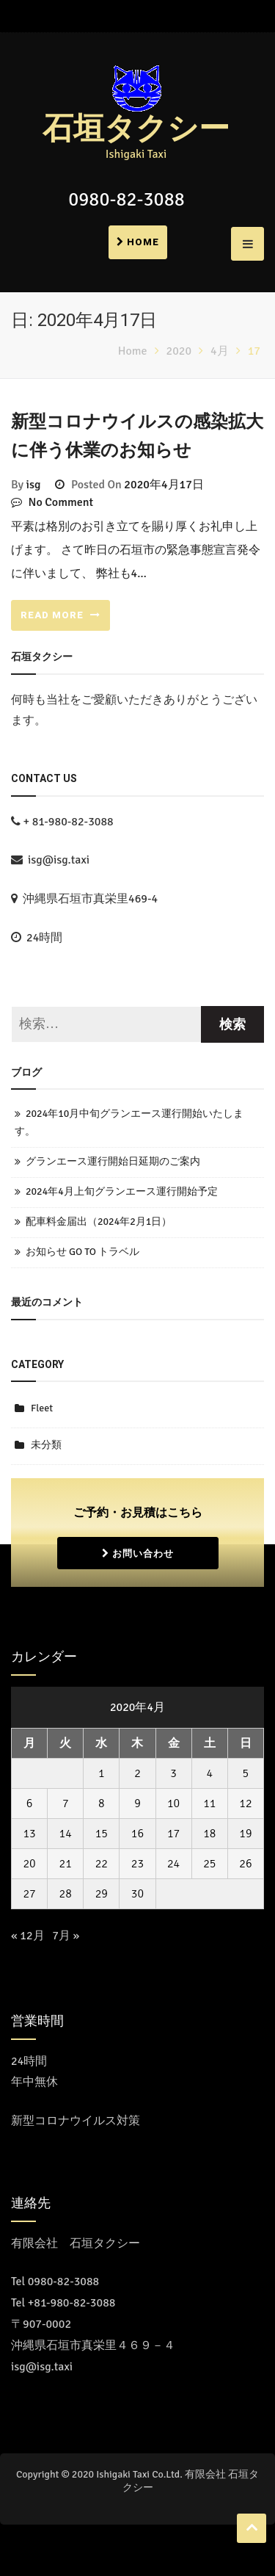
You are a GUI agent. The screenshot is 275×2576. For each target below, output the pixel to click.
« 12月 (28, 1935)
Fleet (42, 1408)
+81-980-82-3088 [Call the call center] (72, 2302)
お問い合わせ (138, 1553)
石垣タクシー (136, 129)
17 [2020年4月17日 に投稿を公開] (173, 1833)
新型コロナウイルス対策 (75, 2120)
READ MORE (60, 615)
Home (138, 242)
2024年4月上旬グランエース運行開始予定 (122, 1191)
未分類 (46, 1445)
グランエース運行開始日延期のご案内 (113, 1161)
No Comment (61, 502)
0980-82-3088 (126, 199)
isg (33, 484)
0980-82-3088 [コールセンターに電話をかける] (64, 2281)
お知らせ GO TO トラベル (82, 1251)
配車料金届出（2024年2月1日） (99, 1221)
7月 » (65, 1935)
